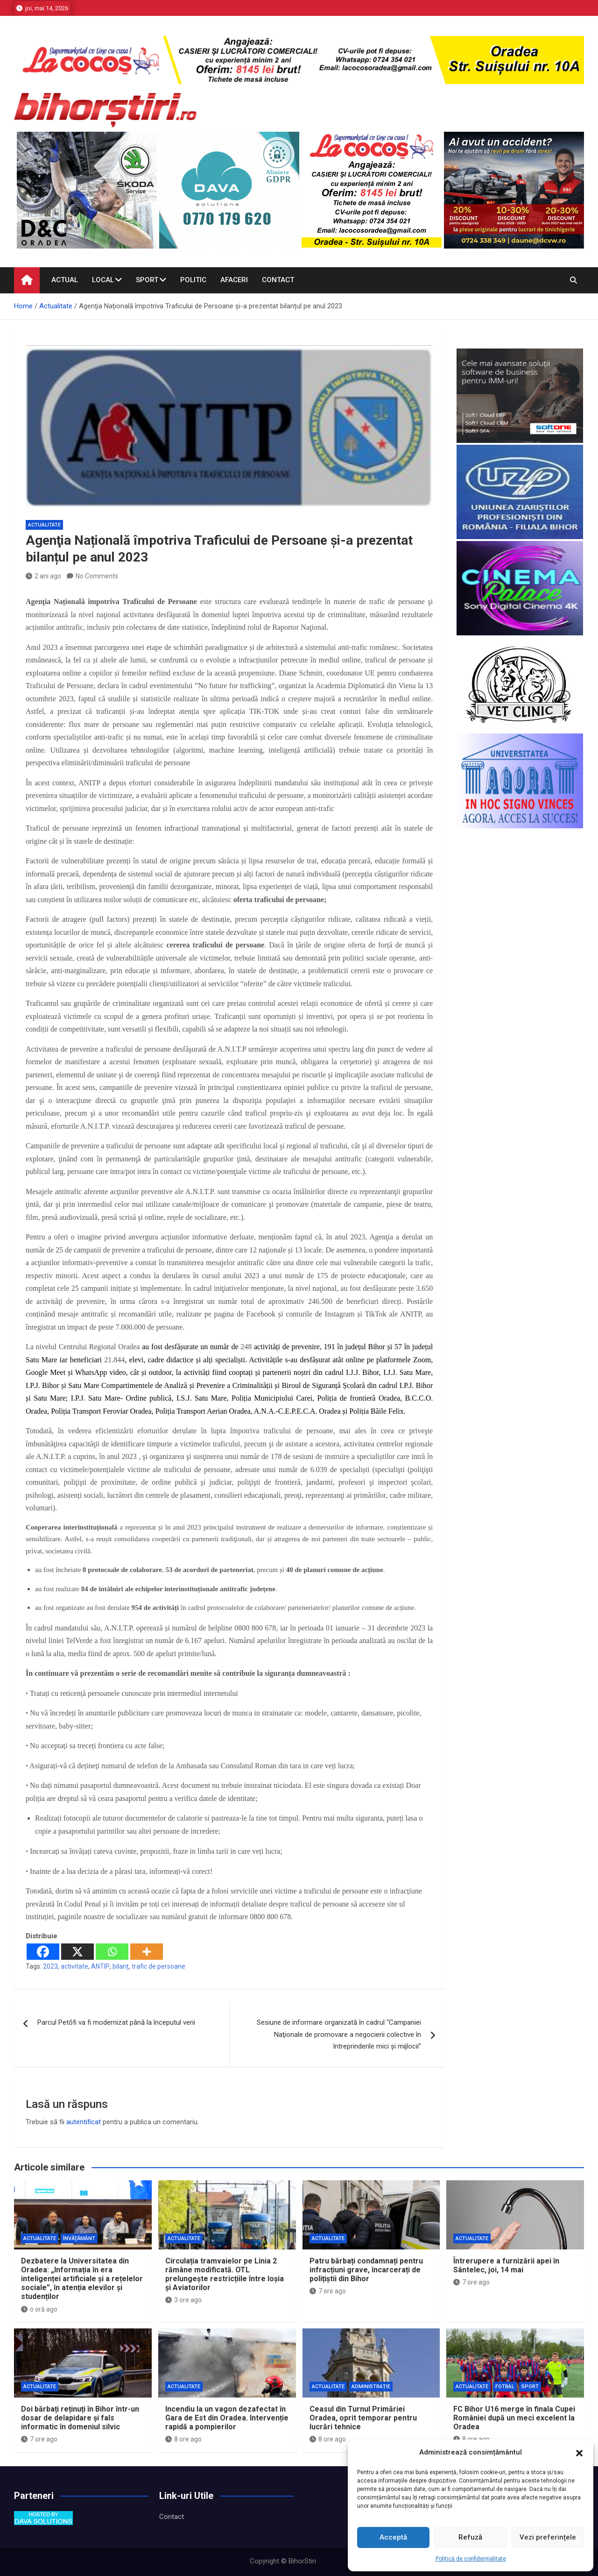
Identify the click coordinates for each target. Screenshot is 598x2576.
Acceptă (393, 2537)
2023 (50, 1966)
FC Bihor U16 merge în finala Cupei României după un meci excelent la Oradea (514, 2418)
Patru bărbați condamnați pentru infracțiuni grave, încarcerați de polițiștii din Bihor (366, 2269)
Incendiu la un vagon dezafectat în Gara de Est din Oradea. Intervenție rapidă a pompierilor (226, 2418)
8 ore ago (183, 2439)
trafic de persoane (158, 1966)
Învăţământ (79, 2238)
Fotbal (504, 2387)
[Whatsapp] (112, 1951)
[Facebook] (43, 1951)
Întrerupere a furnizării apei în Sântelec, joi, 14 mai (506, 2265)
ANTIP (100, 1966)
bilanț (121, 1966)
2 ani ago (43, 576)
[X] (77, 1951)
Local (103, 280)
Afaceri (234, 280)
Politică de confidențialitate (471, 2558)
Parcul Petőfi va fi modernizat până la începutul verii (116, 2022)
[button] (579, 2452)
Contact (278, 280)
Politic (193, 280)
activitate (74, 1966)
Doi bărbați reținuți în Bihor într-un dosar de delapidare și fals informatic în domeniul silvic (80, 2418)
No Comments (97, 576)
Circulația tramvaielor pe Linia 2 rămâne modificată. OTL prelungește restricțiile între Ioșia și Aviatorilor (224, 2274)
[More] (146, 1951)
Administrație (371, 2387)
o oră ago (39, 2309)
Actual (64, 280)
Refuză (470, 2537)
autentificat (83, 2122)
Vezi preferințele (548, 2537)
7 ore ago (328, 2291)
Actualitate (44, 525)
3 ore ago (183, 2300)
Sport (147, 280)
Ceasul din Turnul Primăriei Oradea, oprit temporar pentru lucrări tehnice (363, 2418)
